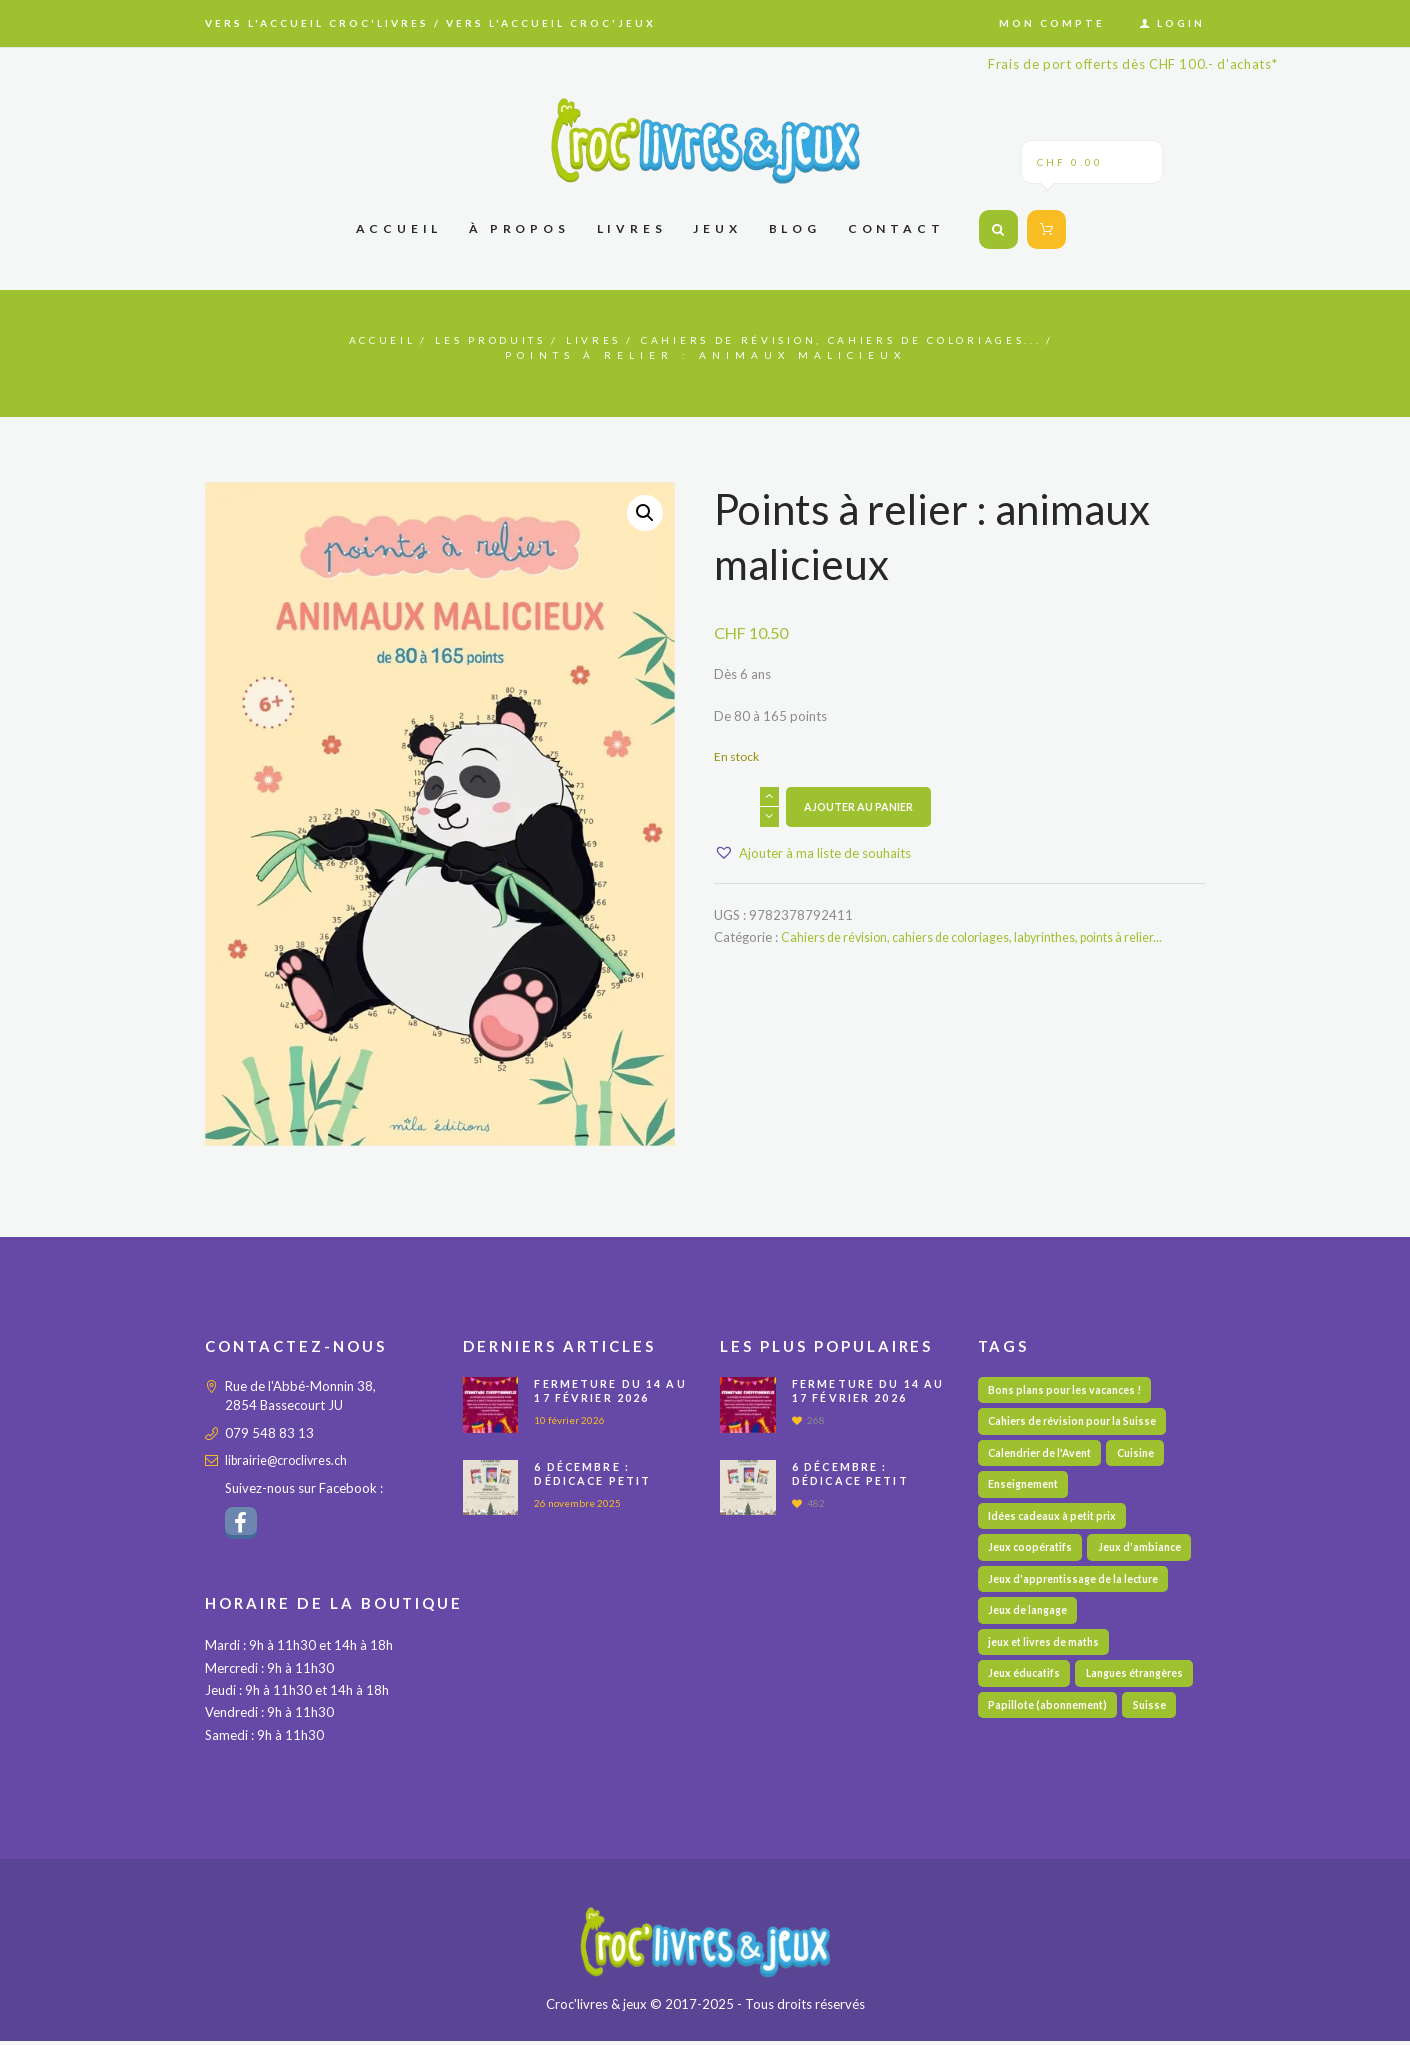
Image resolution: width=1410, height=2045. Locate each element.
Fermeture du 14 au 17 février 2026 (611, 1390)
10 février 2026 (572, 1419)
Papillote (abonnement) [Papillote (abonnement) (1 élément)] (1050, 1751)
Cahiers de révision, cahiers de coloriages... (870, 340)
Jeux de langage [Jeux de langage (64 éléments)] (1029, 1620)
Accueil (309, 340)
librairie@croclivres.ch (289, 1460)
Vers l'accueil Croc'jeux (551, 23)
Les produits (440, 340)
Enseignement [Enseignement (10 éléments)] (1025, 1488)
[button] (644, 513)
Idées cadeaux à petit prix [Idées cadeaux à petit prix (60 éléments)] (1054, 1521)
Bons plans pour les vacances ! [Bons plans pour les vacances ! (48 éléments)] (1069, 1390)
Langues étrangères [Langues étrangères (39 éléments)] (1040, 1718)
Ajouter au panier (860, 806)
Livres (563, 340)
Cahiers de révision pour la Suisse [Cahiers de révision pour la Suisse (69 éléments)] (1077, 1423)
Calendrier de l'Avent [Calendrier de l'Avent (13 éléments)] (1043, 1455)
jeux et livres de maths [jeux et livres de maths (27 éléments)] (1046, 1652)
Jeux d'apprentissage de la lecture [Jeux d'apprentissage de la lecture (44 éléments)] (1077, 1587)
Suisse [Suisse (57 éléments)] (1155, 1751)
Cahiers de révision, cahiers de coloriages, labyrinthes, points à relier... (983, 937)
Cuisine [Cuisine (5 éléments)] (1144, 1455)
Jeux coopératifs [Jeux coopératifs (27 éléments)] (1032, 1554)
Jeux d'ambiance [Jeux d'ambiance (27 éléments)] (1146, 1554)
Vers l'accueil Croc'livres (317, 23)
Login (1181, 23)
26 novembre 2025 (580, 1502)
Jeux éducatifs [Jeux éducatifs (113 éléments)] (1026, 1685)
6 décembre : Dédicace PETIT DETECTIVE (595, 1481)
